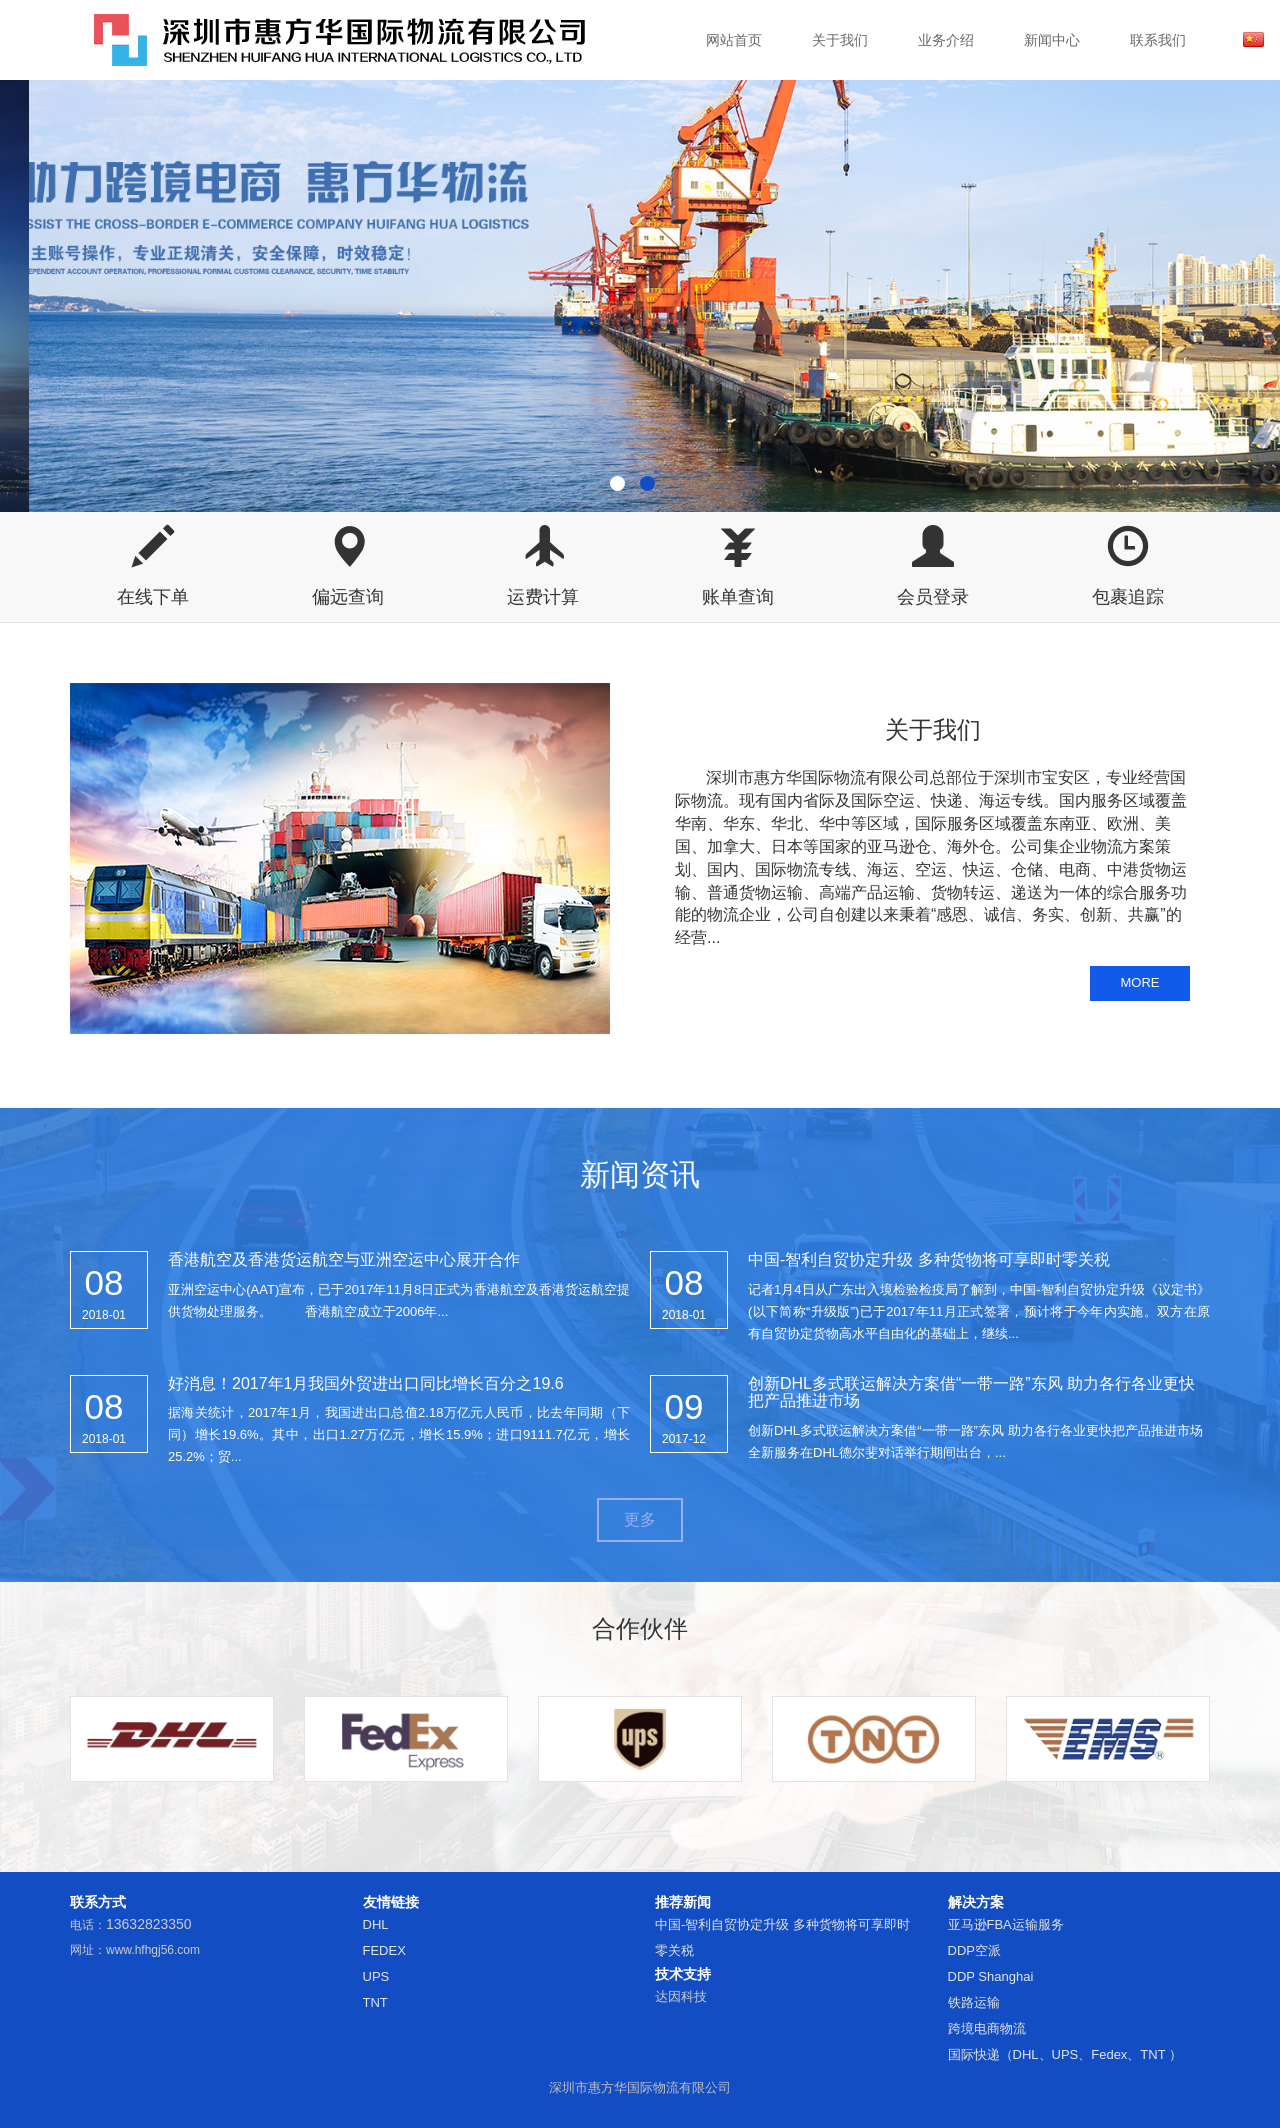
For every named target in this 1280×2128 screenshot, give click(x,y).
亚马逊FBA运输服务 (1006, 1924)
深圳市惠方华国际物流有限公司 (640, 2087)
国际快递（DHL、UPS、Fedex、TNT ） (1065, 2054)
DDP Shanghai (991, 1976)
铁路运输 (974, 2002)
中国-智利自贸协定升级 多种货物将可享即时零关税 (929, 1259)
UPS (376, 1976)
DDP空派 (974, 1950)
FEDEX (384, 1950)
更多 (640, 1519)
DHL (376, 1924)
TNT (375, 2002)
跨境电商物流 (987, 2028)
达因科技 (681, 1996)
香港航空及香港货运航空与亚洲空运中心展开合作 (344, 1259)
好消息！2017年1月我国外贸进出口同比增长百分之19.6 (366, 1383)
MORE (1140, 982)
